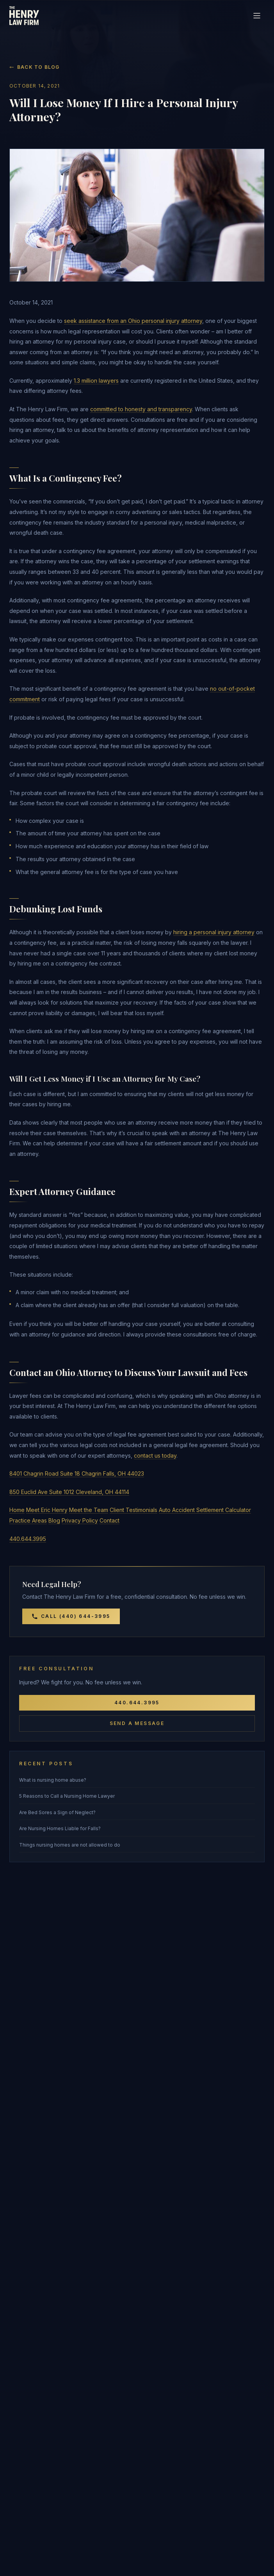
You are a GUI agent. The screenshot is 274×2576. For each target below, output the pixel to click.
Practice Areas (28, 1520)
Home (17, 1510)
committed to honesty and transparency (141, 409)
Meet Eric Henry (47, 1510)
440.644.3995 (27, 1538)
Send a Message (137, 1723)
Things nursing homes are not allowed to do (69, 1845)
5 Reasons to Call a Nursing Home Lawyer (67, 1796)
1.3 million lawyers (96, 380)
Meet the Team (88, 1510)
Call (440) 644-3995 (71, 1616)
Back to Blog (34, 67)
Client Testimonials (133, 1510)
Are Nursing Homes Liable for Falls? (60, 1828)
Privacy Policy (80, 1520)
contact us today (155, 1455)
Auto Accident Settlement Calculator (205, 1510)
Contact (109, 1520)
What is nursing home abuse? (52, 1780)
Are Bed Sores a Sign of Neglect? (57, 1812)
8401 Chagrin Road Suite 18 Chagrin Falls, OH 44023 (76, 1473)
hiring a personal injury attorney (213, 932)
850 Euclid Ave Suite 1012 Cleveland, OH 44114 (69, 1492)
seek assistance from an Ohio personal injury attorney (133, 320)
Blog (54, 1520)
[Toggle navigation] (257, 15)
